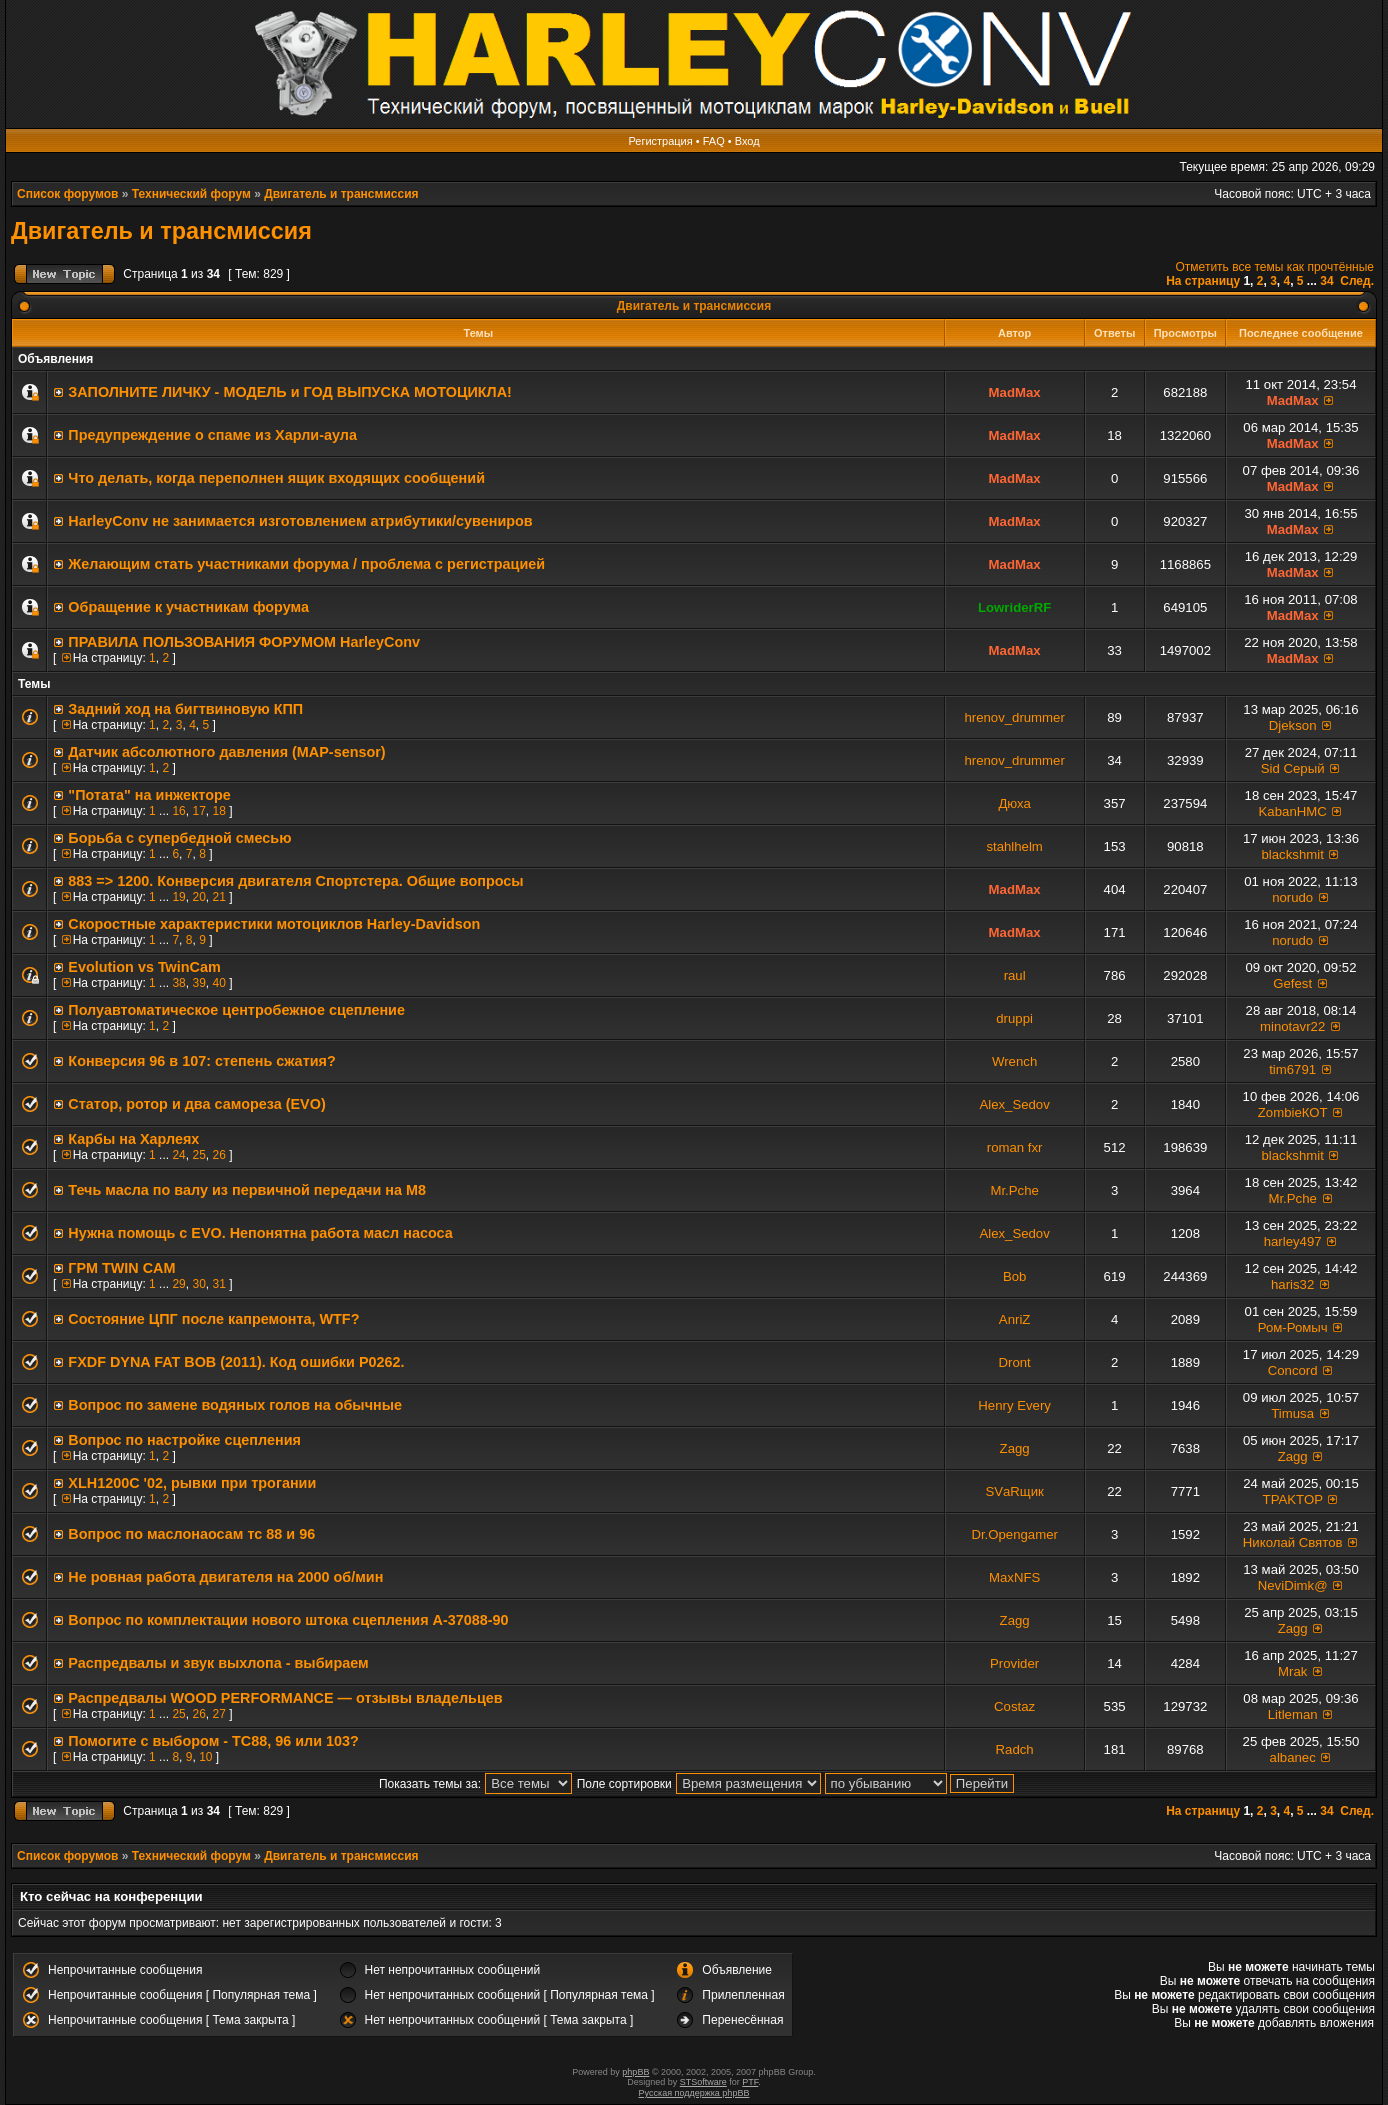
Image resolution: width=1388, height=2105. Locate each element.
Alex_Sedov (1014, 1104)
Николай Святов (1293, 1542)
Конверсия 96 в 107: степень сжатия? (201, 1061)
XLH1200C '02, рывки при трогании (192, 1483)
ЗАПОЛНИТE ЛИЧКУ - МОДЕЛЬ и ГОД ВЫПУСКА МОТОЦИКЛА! (289, 392)
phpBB (635, 2072)
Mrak (1292, 1671)
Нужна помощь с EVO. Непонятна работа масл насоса (260, 1233)
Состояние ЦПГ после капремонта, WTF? (213, 1319)
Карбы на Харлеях (133, 1139)
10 (205, 1757)
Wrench (1014, 1061)
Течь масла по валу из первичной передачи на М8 (247, 1190)
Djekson (1293, 725)
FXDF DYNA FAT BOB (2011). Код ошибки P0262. (236, 1362)
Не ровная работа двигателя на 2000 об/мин (225, 1577)
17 (198, 811)
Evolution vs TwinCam (144, 967)
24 (178, 1155)
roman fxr (1015, 1147)
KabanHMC (1293, 811)
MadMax (1015, 392)
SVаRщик (1014, 1491)
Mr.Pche (1014, 1190)
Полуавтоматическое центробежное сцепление (236, 1010)
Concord (1293, 1370)
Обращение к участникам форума (188, 607)
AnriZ (1015, 1319)
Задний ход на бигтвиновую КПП (185, 709)
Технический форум (191, 194)
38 (178, 983)
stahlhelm (1014, 846)
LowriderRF (1014, 607)
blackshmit (1293, 854)
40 (218, 983)
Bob (1014, 1276)
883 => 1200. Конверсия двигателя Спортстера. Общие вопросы (295, 881)
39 (198, 983)
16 (178, 811)
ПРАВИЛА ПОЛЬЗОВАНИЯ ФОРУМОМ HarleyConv (244, 642)
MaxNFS (1014, 1577)
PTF (750, 2082)
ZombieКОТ (1293, 1112)
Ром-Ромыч (1293, 1327)
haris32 (1292, 1284)
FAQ (714, 141)
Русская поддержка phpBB (694, 2093)
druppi (1014, 1018)
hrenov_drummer (1014, 717)
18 (218, 811)
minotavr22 (1292, 1026)
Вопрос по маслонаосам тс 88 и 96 (191, 1534)
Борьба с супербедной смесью (179, 838)
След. (1357, 281)
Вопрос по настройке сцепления (184, 1440)
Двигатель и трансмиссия (341, 194)
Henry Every (1014, 1405)
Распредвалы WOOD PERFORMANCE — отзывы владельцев (285, 1698)
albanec (1293, 1757)
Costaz (1014, 1706)
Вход (747, 141)
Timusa (1292, 1413)
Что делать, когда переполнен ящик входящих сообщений (276, 478)
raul (1015, 975)
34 (1326, 281)
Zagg (1015, 1448)
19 (178, 897)
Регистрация (660, 141)
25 (198, 1155)
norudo (1292, 897)
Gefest (1292, 983)
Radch (1015, 1749)
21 (218, 897)
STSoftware (703, 2082)
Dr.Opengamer (1014, 1534)
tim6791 (1292, 1069)
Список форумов (67, 194)
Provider (1014, 1663)
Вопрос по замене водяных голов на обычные (235, 1405)
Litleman (1293, 1714)
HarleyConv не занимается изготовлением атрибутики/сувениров (300, 521)
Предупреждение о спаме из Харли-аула (212, 435)
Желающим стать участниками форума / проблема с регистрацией (306, 564)
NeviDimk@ (1293, 1585)
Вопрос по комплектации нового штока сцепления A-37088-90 (288, 1620)
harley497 (1293, 1241)
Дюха (1014, 803)
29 (178, 1284)
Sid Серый (1293, 768)
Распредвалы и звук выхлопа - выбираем (218, 1663)
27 (218, 1714)
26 (218, 1155)
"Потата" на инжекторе (149, 795)
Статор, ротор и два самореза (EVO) (196, 1104)
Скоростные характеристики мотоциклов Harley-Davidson (274, 924)
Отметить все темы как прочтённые (1275, 267)
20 (198, 897)
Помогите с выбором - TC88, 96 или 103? (213, 1741)
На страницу (1203, 281)
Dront (1015, 1362)
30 (198, 1284)
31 (218, 1284)
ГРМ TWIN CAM (121, 1268)
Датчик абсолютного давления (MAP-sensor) (226, 752)
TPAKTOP (1293, 1499)
